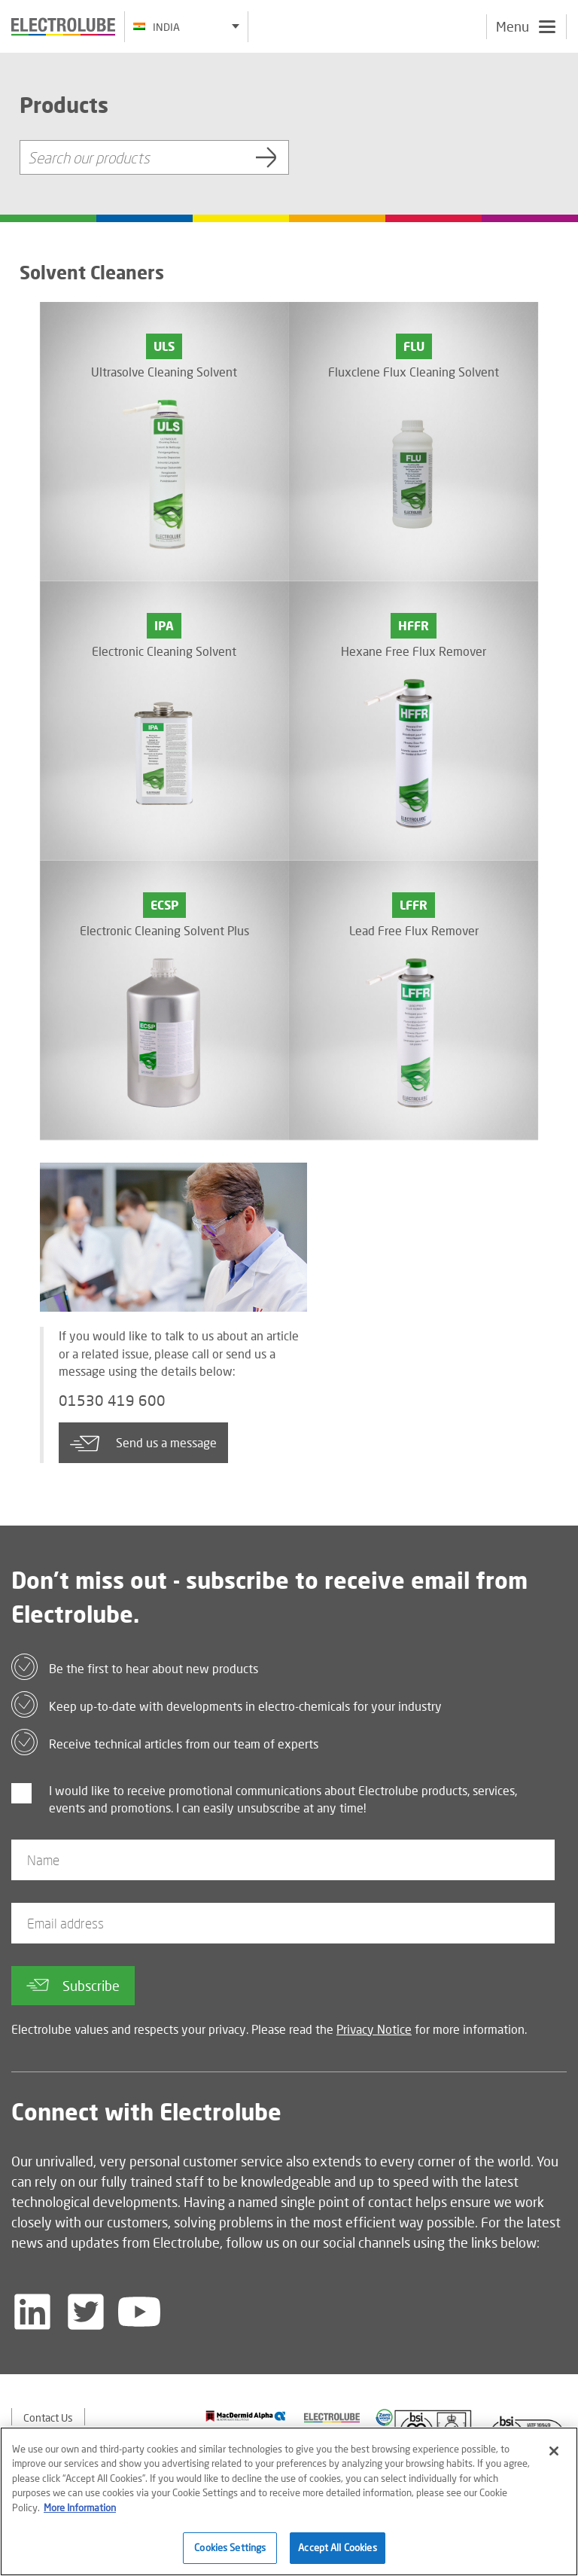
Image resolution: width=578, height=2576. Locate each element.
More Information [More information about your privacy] (80, 2507)
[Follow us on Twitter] (86, 2312)
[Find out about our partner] (245, 2416)
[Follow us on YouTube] (139, 2312)
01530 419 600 (112, 1400)
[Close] (553, 2451)
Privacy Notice (374, 2029)
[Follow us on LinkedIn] (32, 2312)
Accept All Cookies (337, 2547)
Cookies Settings (230, 2547)
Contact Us (48, 2417)
